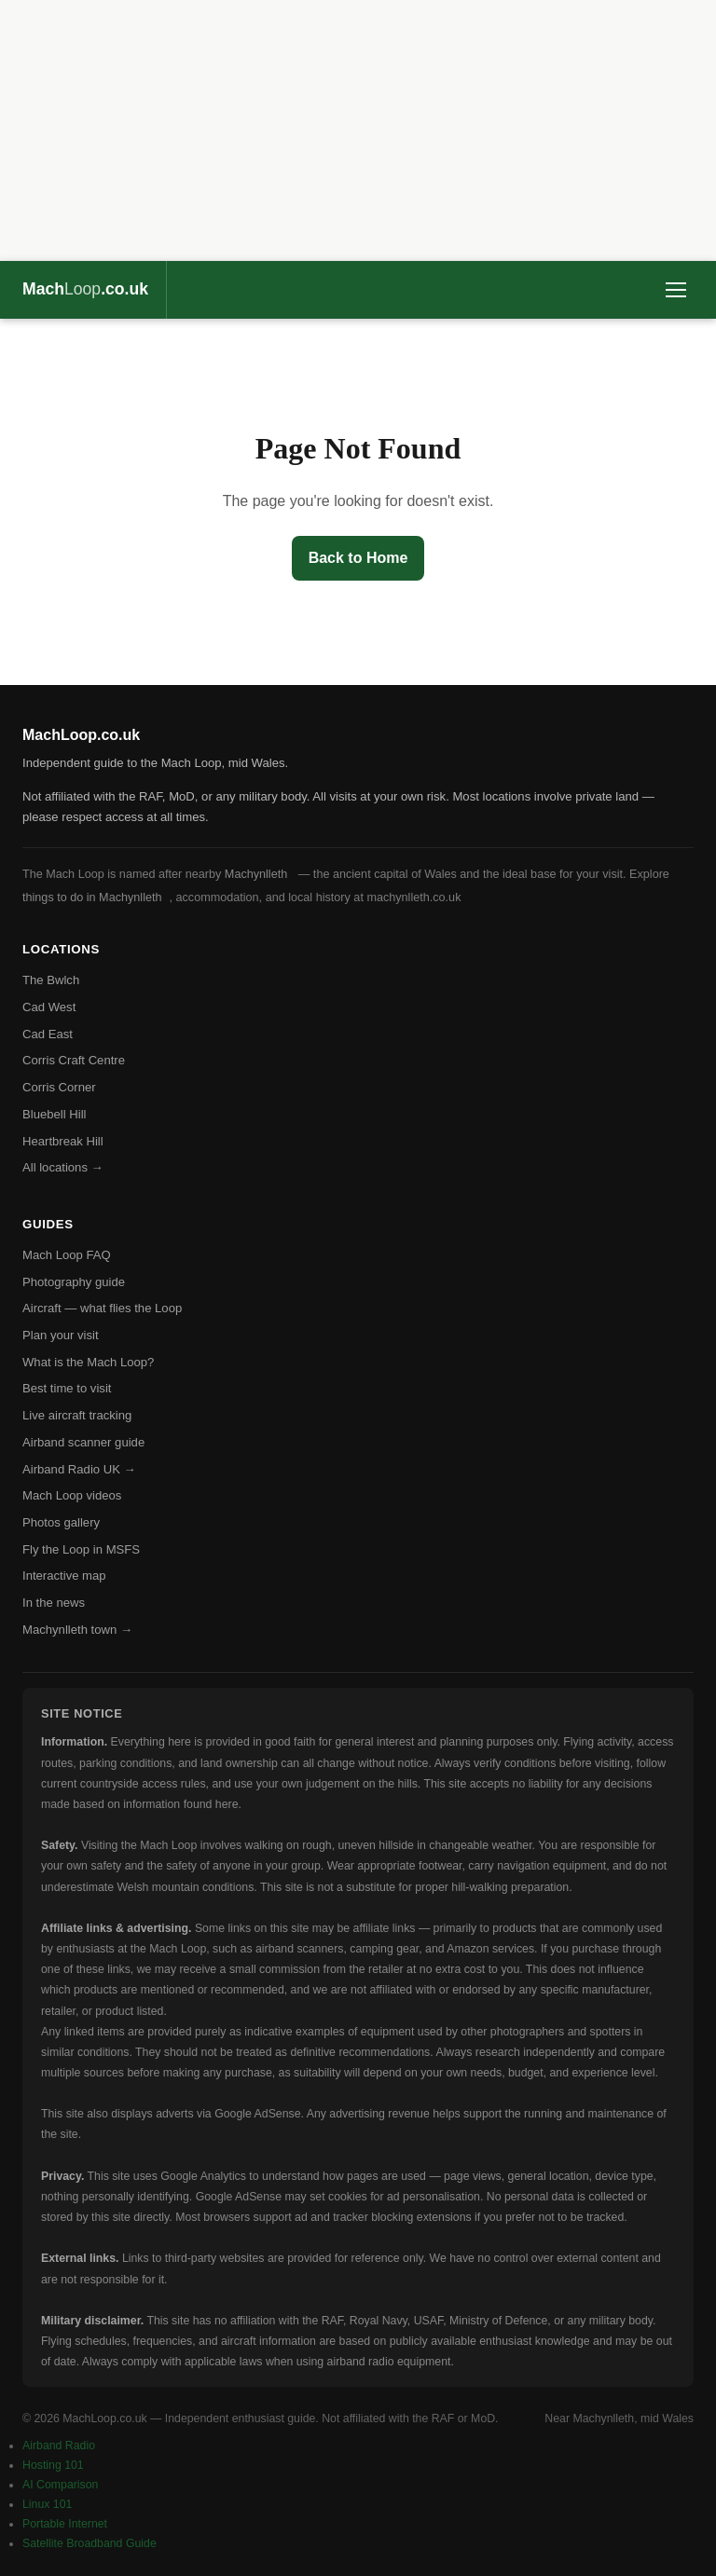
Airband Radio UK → (79, 1469)
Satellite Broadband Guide (89, 2543)
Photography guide (73, 1282)
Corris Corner (59, 1087)
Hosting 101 (53, 2465)
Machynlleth (256, 874)
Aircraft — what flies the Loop (102, 1308)
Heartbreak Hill (62, 1141)
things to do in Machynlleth (91, 897)
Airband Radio (58, 2445)
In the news (53, 1603)
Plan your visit (60, 1335)
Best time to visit (66, 1388)
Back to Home (358, 558)
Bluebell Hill (54, 1114)
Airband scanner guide (83, 1442)
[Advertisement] (358, 130)
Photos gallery (61, 1522)
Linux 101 (47, 2504)
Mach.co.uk (85, 289)
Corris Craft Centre (73, 1060)
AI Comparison (60, 2484)
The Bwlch (50, 980)
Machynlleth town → (77, 1630)
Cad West (49, 1007)
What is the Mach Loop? (88, 1362)
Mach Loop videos (71, 1495)
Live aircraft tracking (76, 1415)
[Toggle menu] (676, 289)
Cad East (47, 1034)
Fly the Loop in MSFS (81, 1549)
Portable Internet (64, 2523)
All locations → (62, 1167)
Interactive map (64, 1576)
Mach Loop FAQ (66, 1255)
